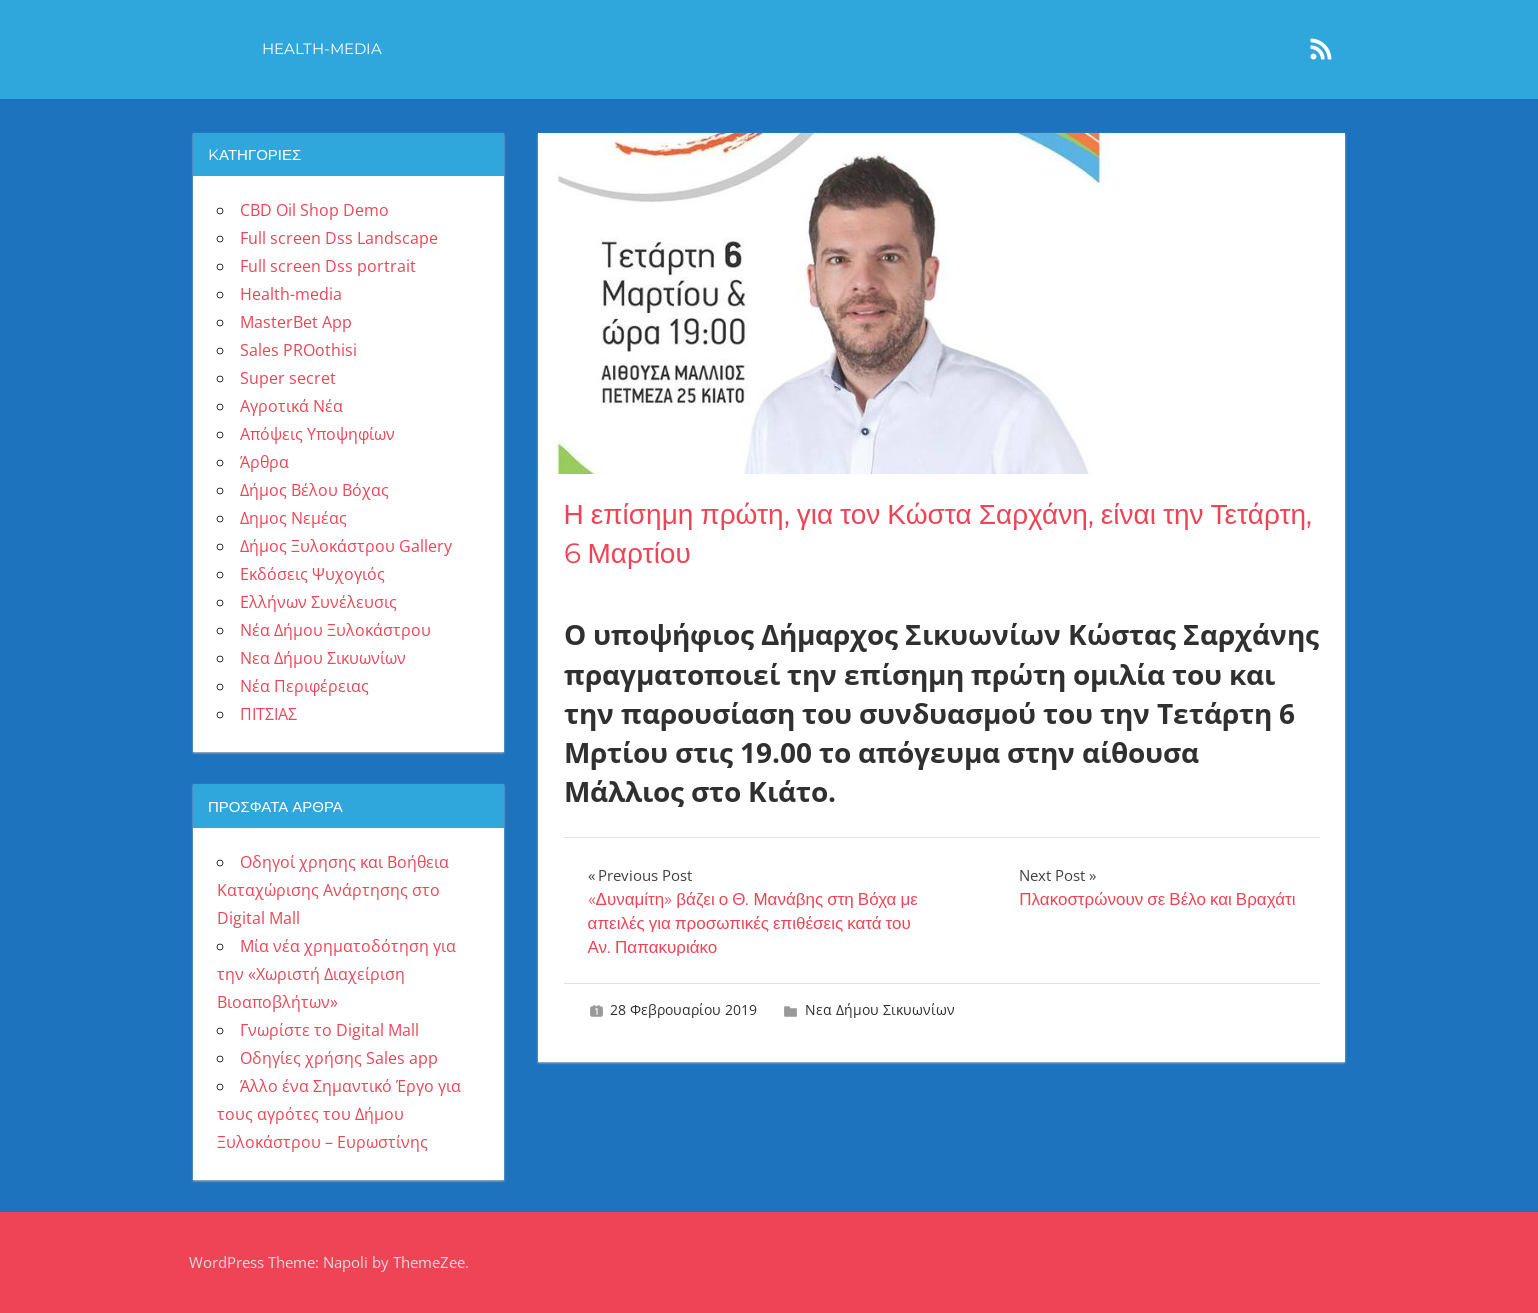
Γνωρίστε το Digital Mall (329, 1030)
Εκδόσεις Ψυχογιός (312, 574)
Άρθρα (264, 462)
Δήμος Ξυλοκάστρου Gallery (346, 546)
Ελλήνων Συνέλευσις (318, 602)
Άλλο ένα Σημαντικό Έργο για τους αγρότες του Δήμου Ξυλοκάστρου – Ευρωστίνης (339, 1114)
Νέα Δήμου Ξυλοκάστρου (335, 630)
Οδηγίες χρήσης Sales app (339, 1058)
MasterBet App (296, 322)
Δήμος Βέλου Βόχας (314, 490)
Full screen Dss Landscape (339, 238)
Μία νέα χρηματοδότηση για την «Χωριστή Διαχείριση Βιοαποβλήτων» (336, 974)
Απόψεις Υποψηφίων (317, 434)
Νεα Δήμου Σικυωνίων (880, 1009)
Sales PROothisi (298, 350)
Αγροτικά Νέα (291, 406)
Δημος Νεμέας (293, 518)
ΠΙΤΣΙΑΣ (268, 714)
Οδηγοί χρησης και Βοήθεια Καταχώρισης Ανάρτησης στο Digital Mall (333, 890)
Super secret (288, 378)
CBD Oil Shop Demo (314, 210)
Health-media (322, 48)
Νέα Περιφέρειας (304, 686)
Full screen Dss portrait (328, 266)
